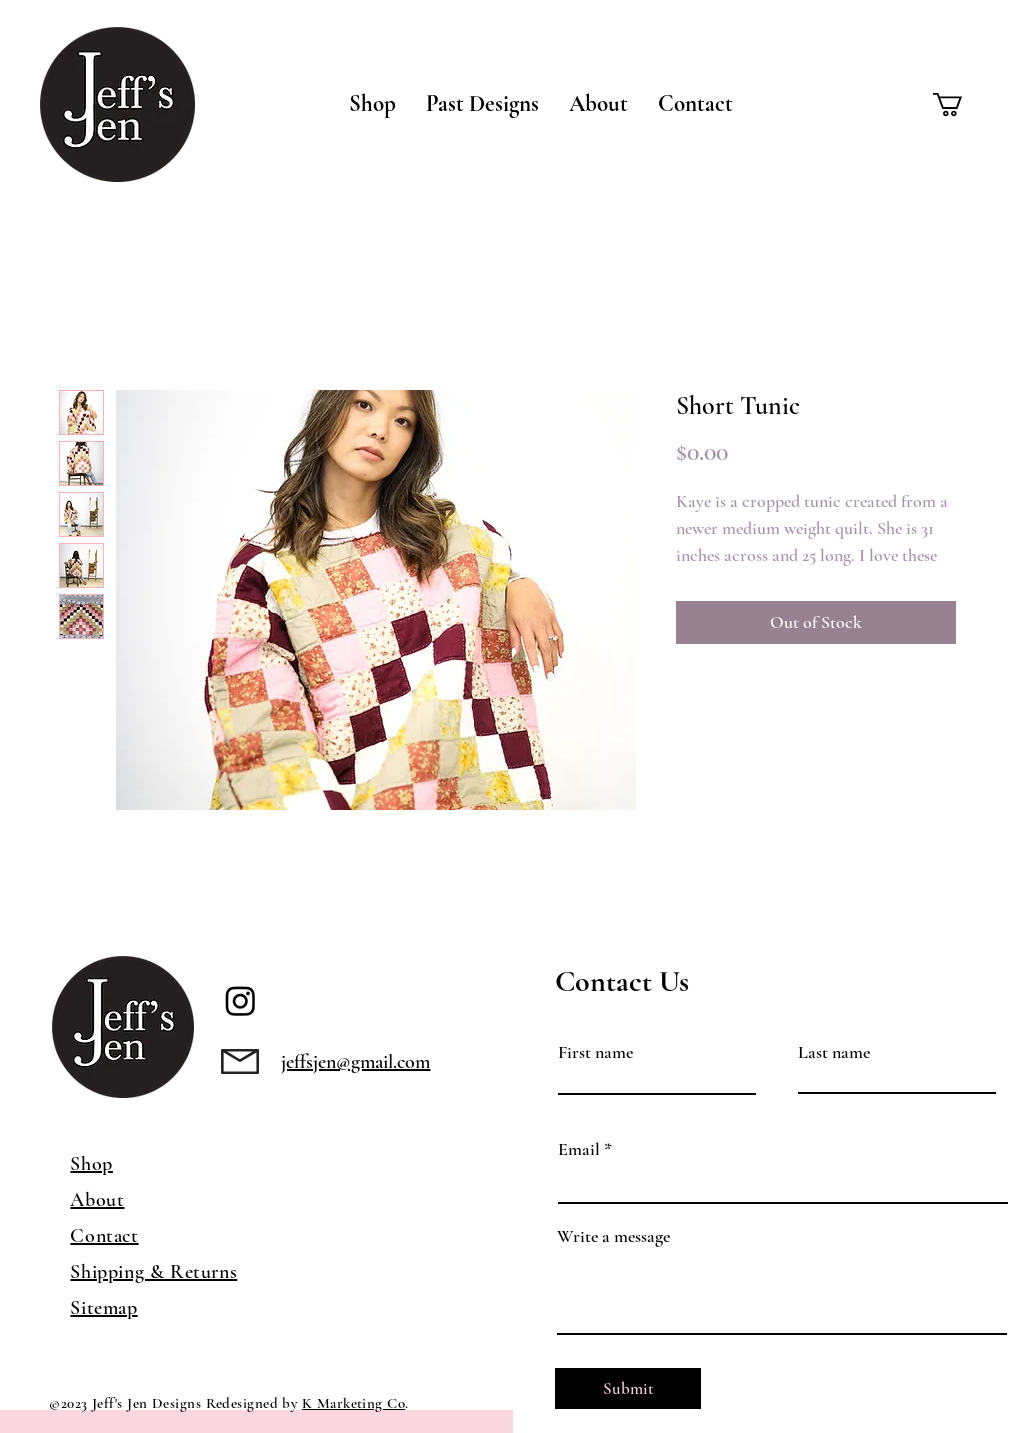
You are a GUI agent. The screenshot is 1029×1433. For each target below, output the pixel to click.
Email (579, 1149)
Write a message (613, 1236)
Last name (834, 1052)
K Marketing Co (353, 1403)
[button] (372, 104)
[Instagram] (240, 1000)
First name (595, 1052)
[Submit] (628, 1388)
